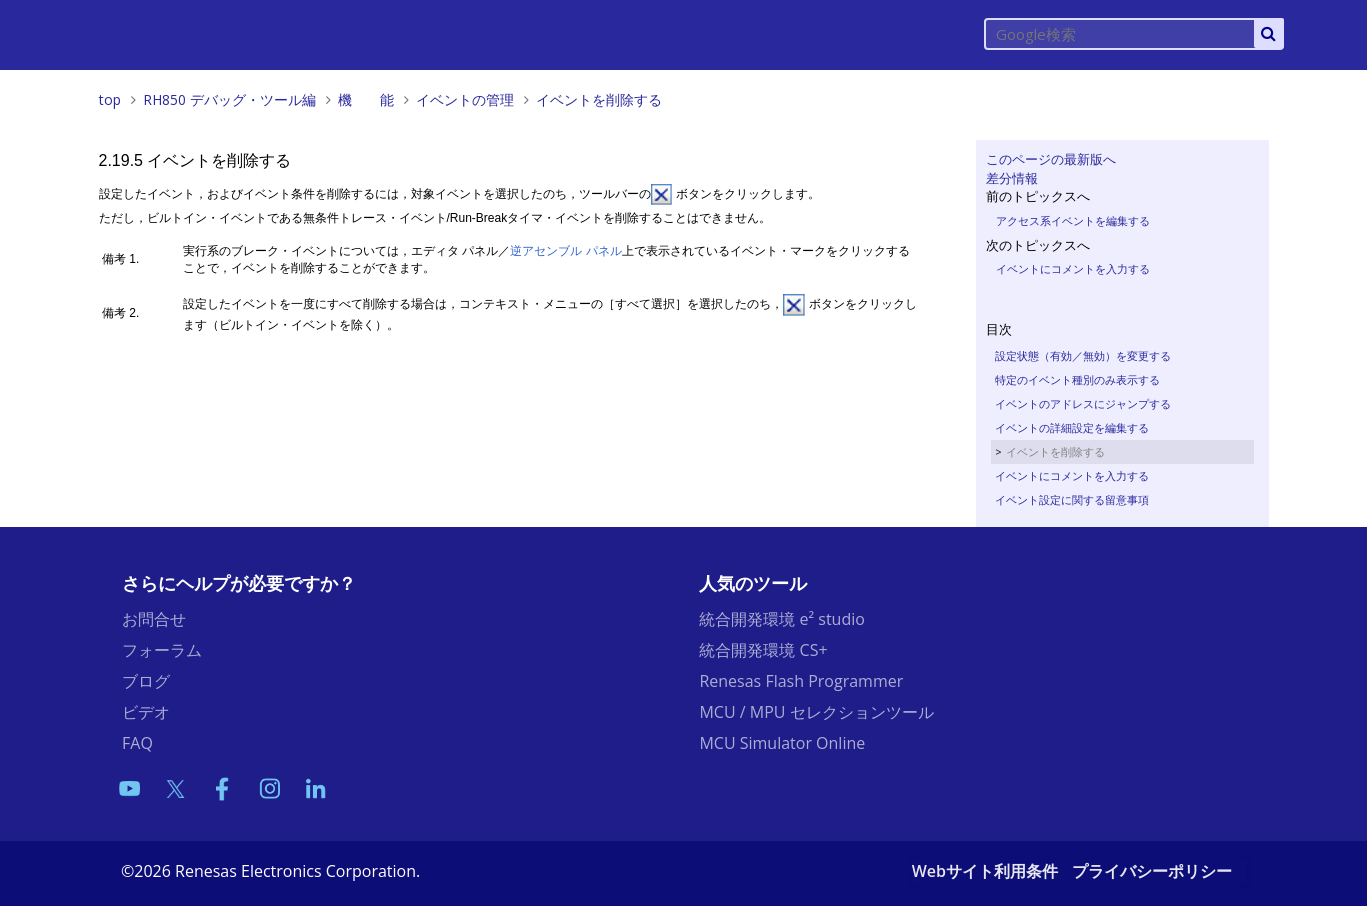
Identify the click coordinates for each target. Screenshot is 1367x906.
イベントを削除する (599, 99)
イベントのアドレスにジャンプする (1083, 403)
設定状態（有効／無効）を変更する (1083, 355)
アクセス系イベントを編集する (1073, 220)
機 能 (366, 99)
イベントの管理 (465, 99)
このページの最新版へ (1051, 159)
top (110, 99)
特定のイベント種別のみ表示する (1077, 379)
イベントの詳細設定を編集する (1072, 427)
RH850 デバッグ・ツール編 (229, 99)
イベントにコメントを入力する (1073, 268)
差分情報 (1012, 178)
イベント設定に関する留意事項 (1072, 499)
